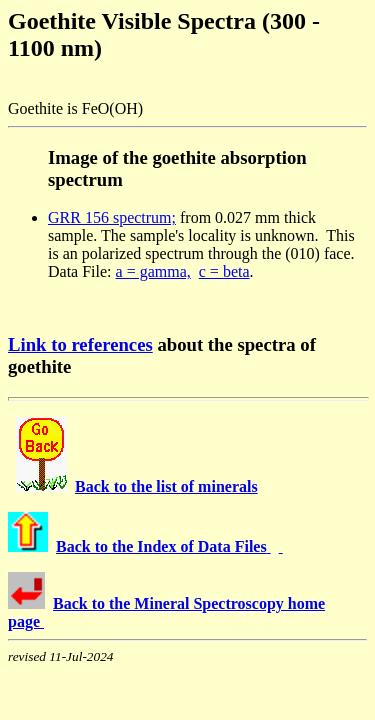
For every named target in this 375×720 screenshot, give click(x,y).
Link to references (80, 344)
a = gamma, (153, 271)
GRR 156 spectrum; (112, 217)
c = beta (224, 271)
